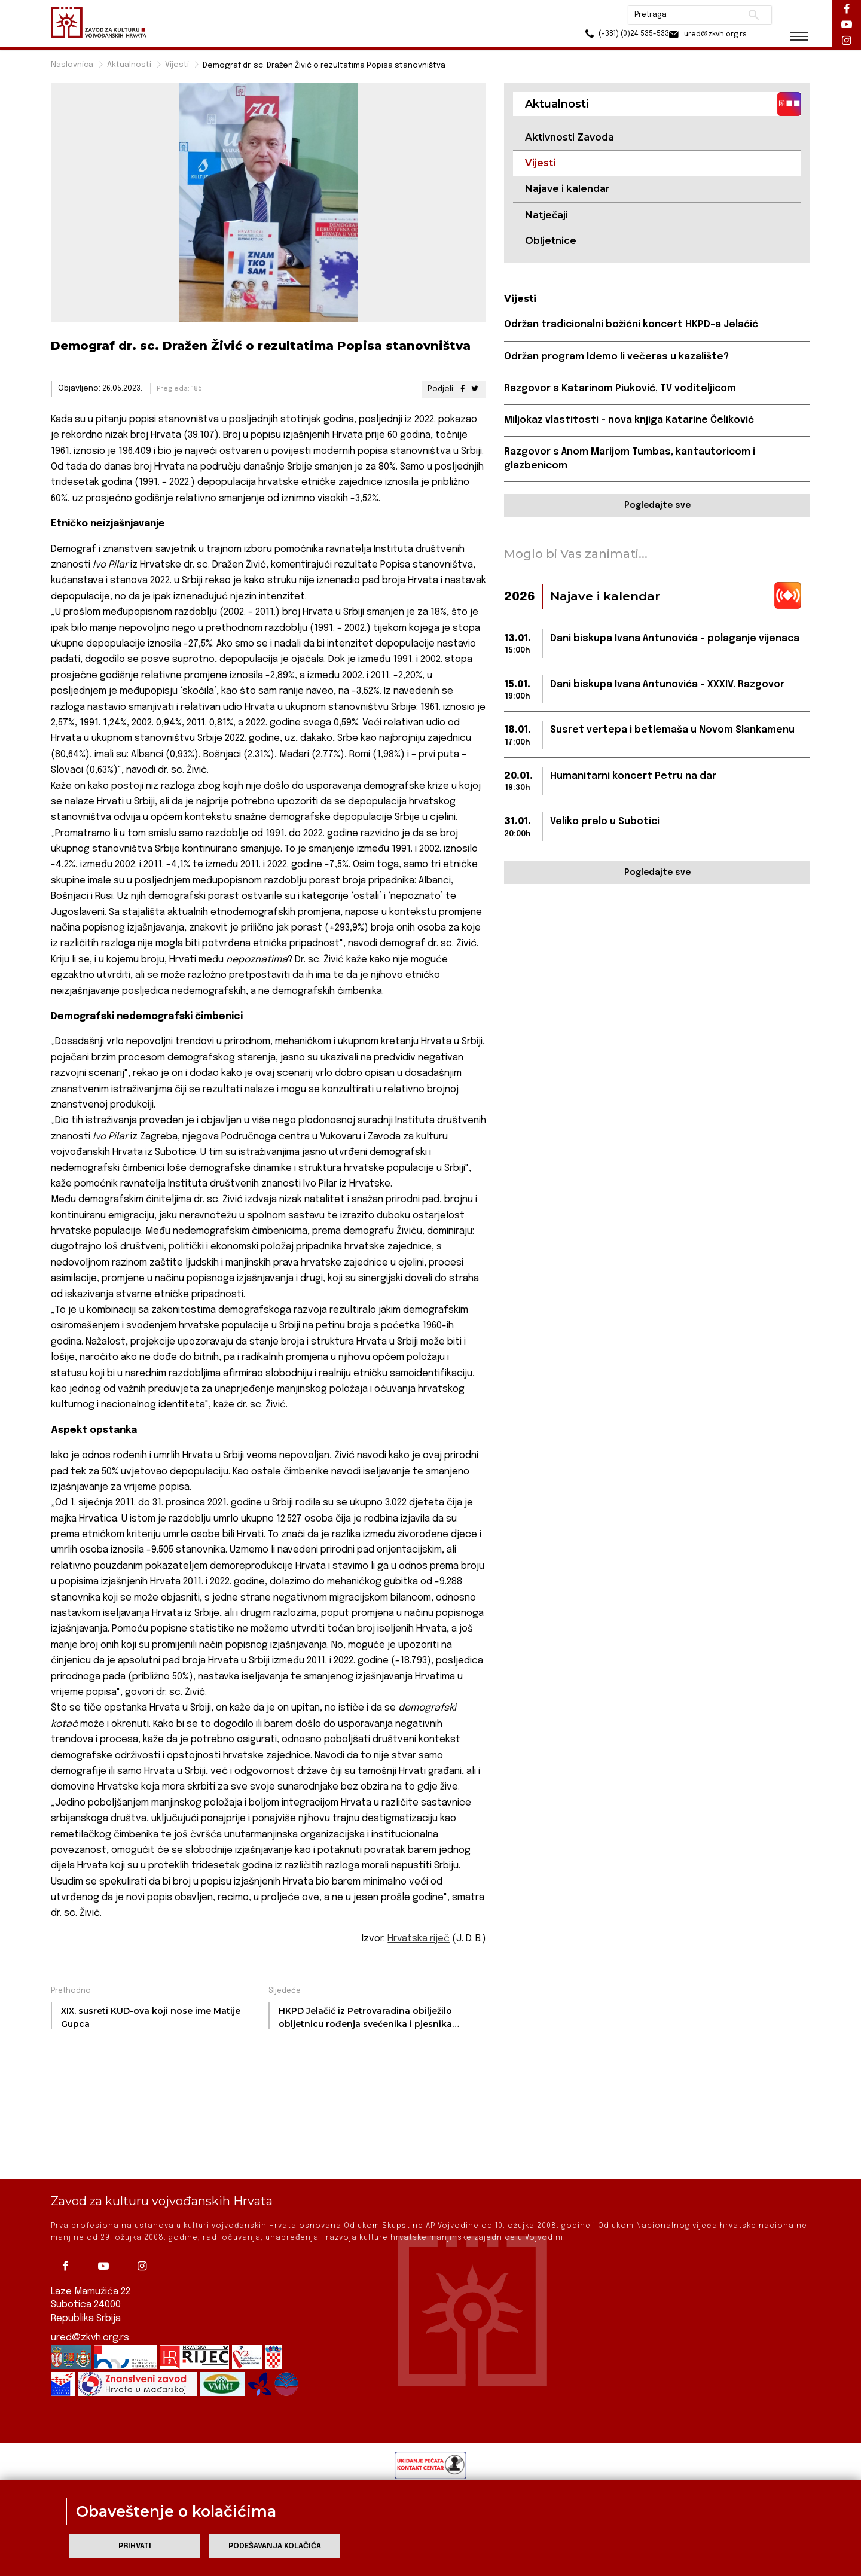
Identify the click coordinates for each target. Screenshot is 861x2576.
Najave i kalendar (567, 189)
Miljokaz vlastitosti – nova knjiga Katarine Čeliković (629, 421)
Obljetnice (550, 240)
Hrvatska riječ (418, 1939)
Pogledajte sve (657, 506)
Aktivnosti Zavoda (569, 137)
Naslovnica (72, 65)
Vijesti (177, 65)
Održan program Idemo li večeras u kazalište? (616, 357)
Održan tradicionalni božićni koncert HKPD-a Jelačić (631, 325)
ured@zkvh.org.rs (90, 2338)
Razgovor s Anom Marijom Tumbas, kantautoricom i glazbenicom (629, 459)
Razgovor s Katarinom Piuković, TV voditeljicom (620, 389)
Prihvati (134, 2546)
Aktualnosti (129, 65)
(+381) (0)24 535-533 (610, 35)
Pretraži (748, 15)
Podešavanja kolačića (274, 2546)
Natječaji (546, 215)
